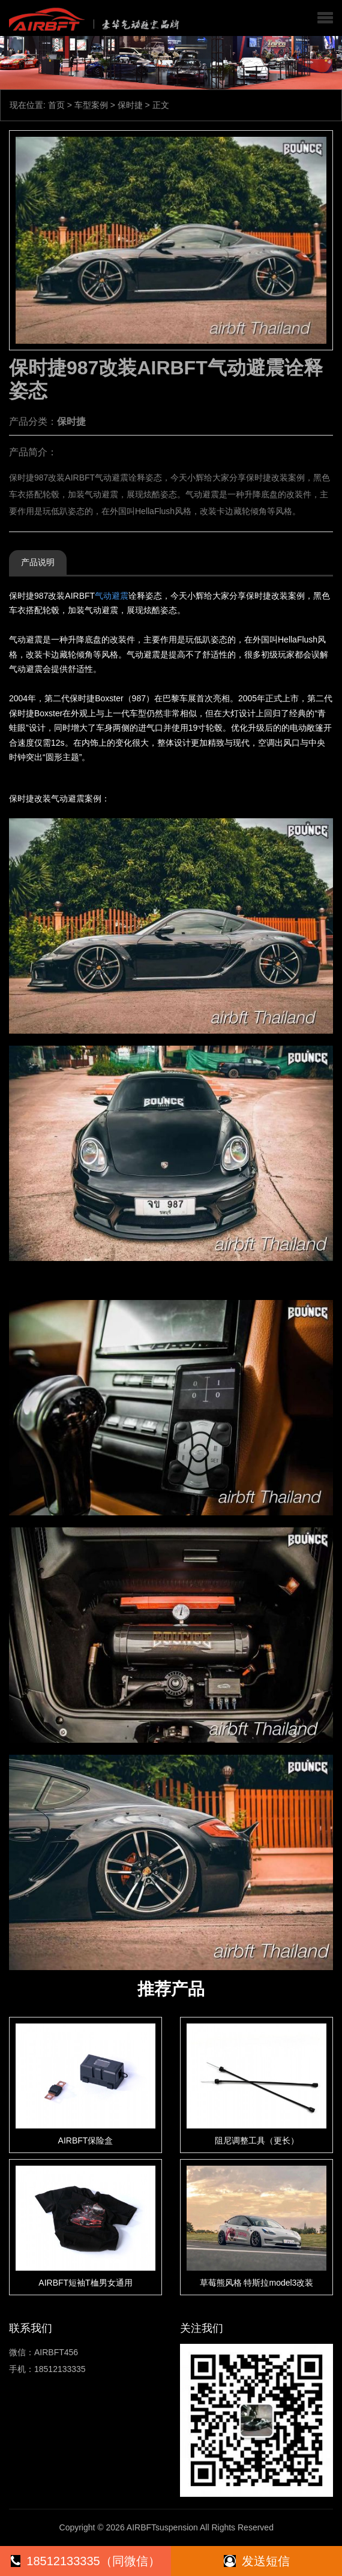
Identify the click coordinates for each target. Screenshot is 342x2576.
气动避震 (111, 596)
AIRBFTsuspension (162, 2527)
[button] (325, 18)
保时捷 (130, 105)
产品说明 (38, 562)
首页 (56, 105)
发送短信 (257, 2561)
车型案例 (91, 105)
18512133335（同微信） (85, 2561)
